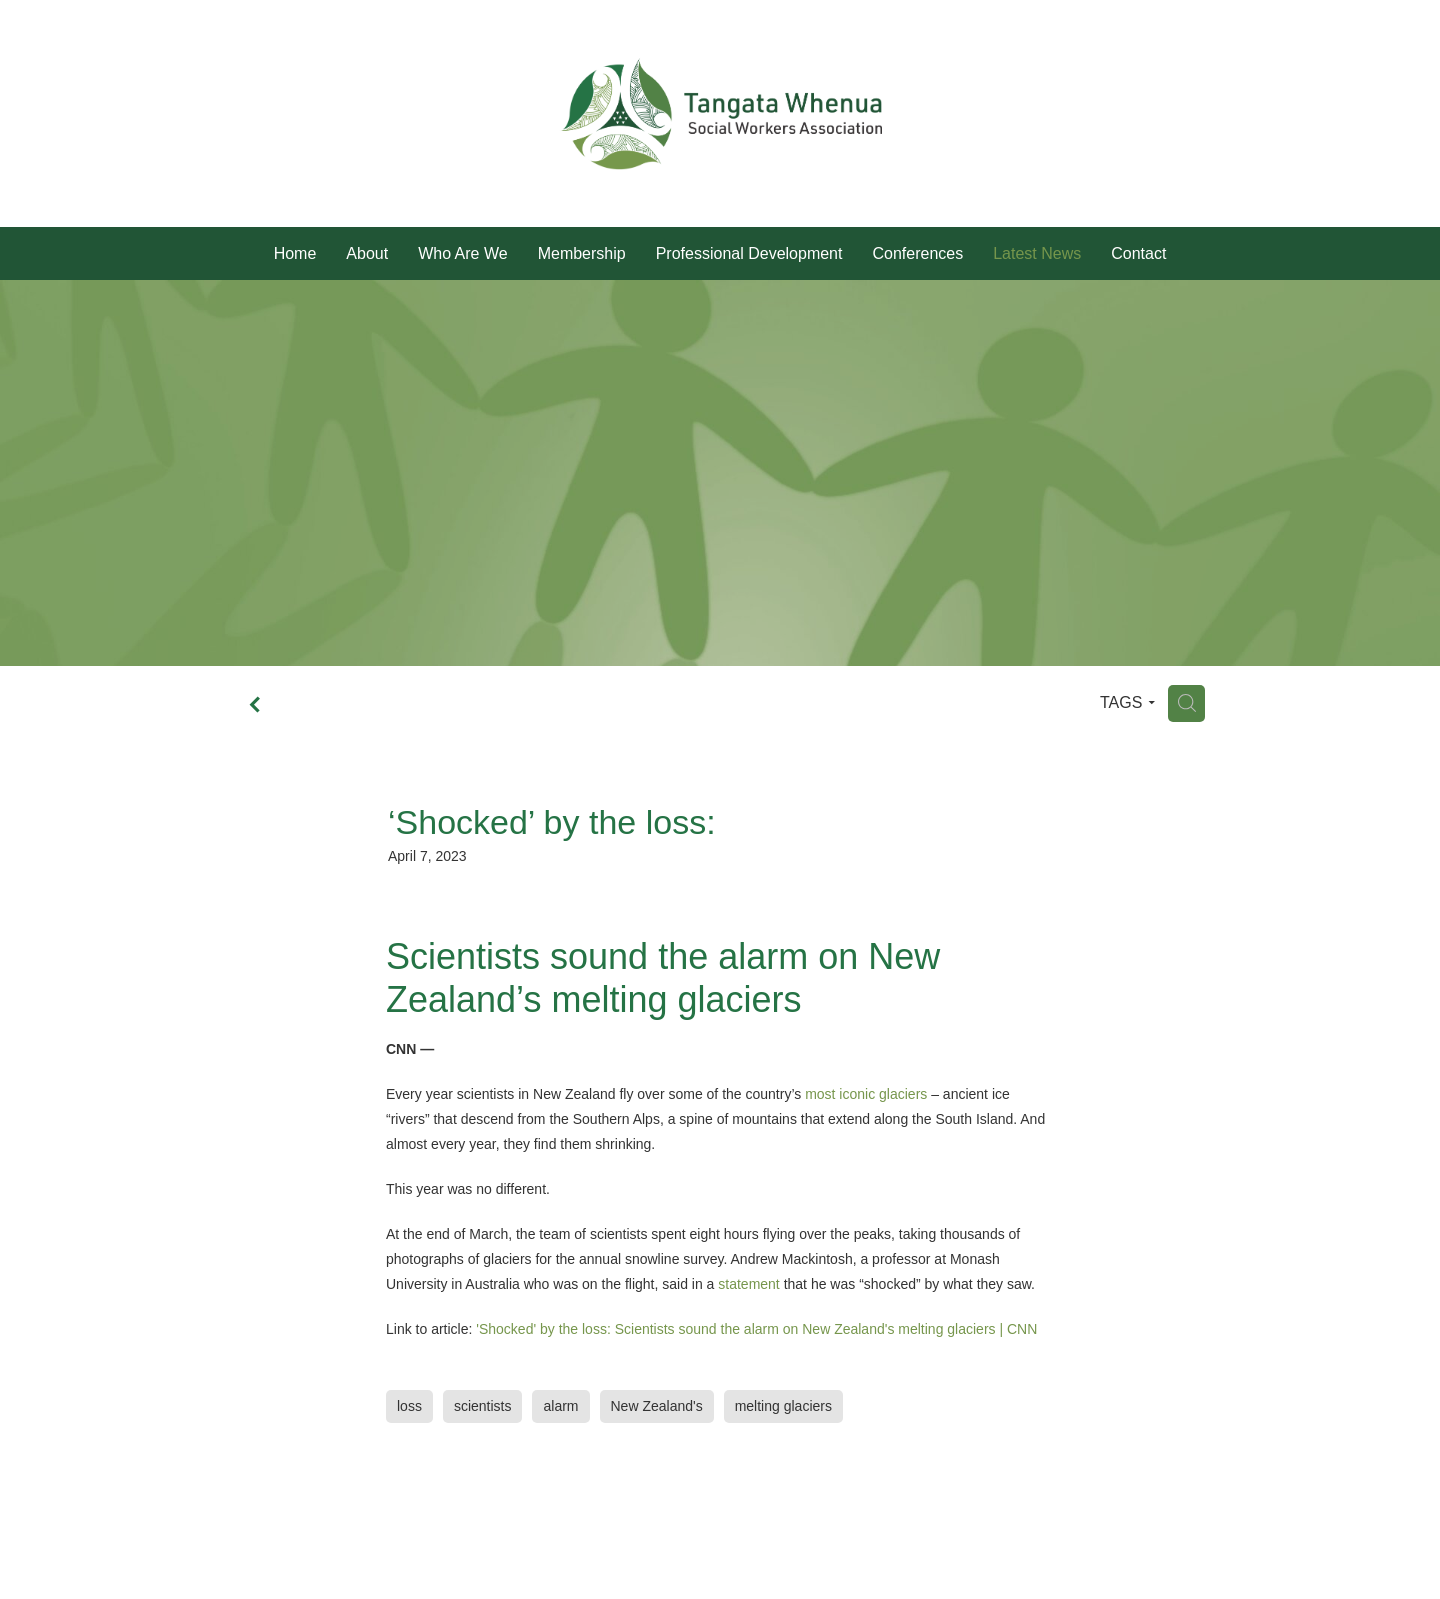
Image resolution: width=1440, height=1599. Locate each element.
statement (748, 1284)
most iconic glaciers (866, 1094)
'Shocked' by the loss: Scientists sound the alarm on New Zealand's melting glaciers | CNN (756, 1329)
